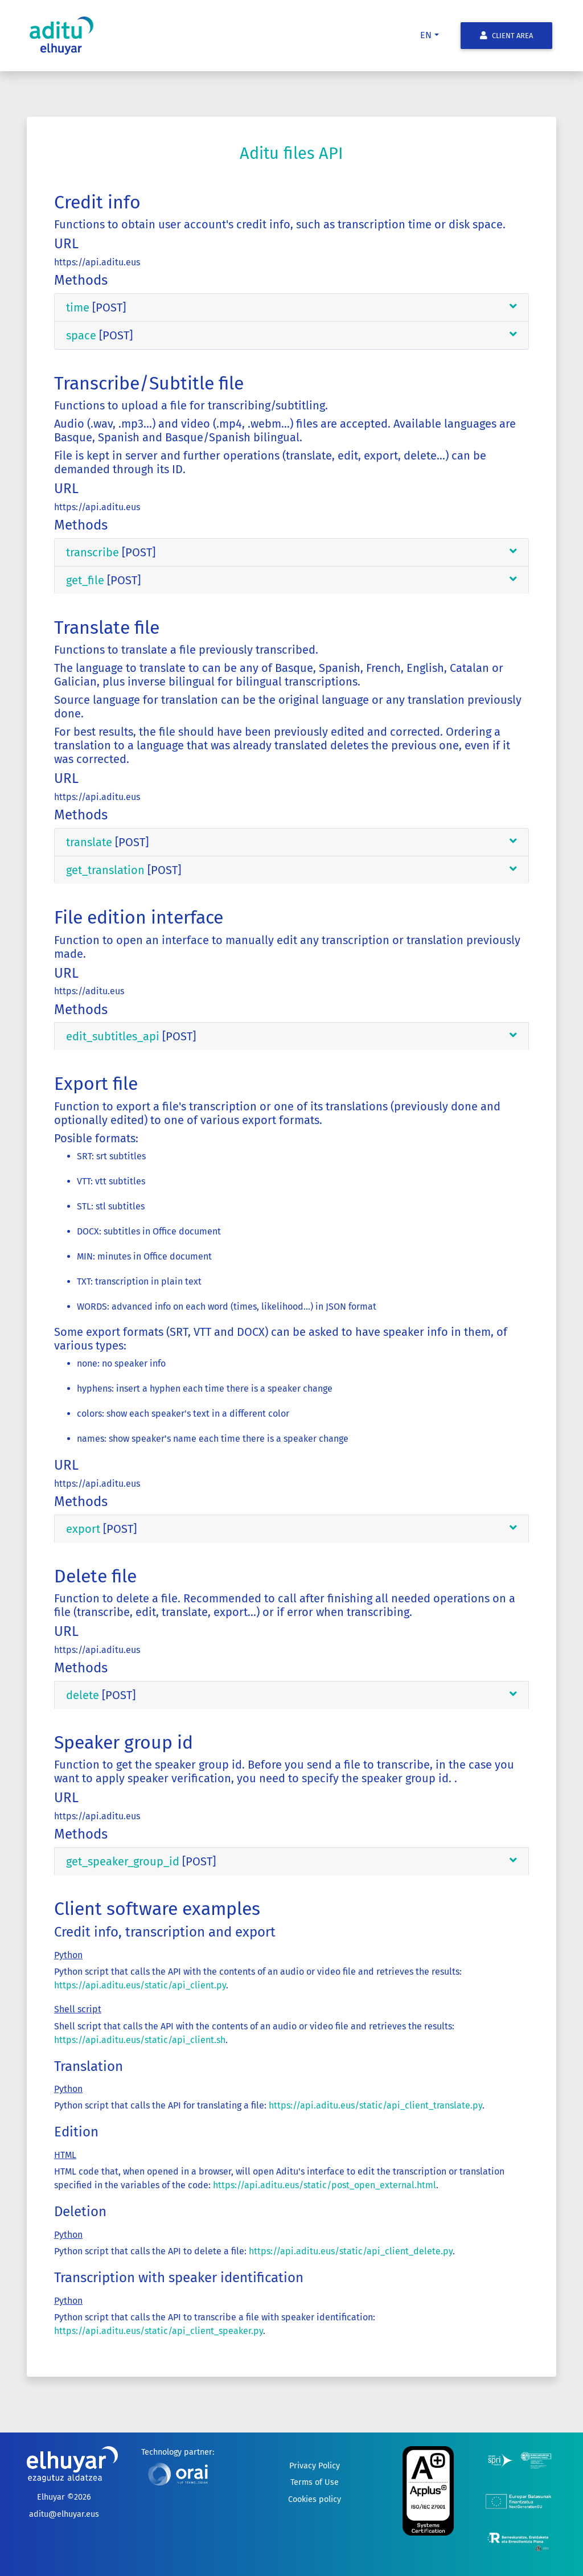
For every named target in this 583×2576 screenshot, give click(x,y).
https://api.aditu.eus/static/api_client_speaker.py (158, 2330)
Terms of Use (314, 2482)
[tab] (291, 308)
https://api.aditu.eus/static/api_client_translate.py (375, 2105)
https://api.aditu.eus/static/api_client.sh (139, 2039)
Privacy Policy (314, 2466)
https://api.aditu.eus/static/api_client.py (140, 1985)
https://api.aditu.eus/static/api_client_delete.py (351, 2251)
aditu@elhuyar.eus (64, 2514)
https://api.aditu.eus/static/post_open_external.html (324, 2185)
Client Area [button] (506, 35)
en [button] (426, 35)
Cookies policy (314, 2499)
